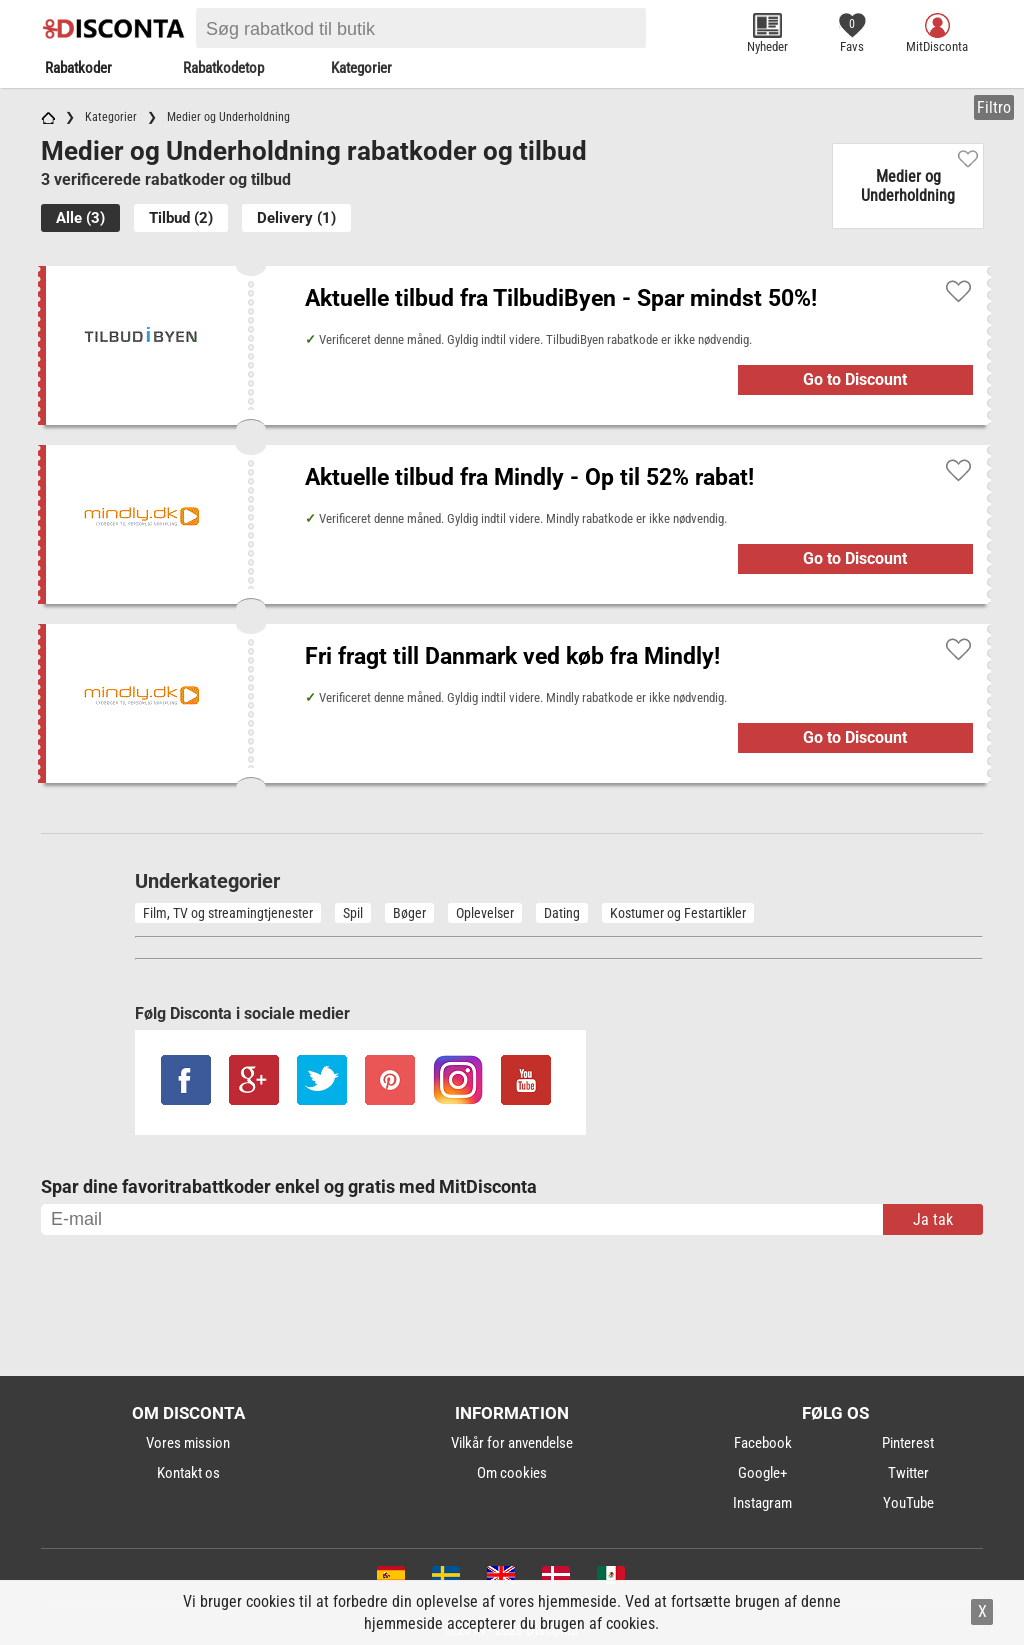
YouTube (908, 1503)
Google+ (762, 1473)
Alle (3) (80, 218)
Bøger (409, 913)
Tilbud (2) (181, 218)
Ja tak (933, 1219)
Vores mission (188, 1443)
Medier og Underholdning (908, 186)
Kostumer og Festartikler (678, 913)
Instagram (762, 1503)
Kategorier (361, 68)
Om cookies (512, 1473)
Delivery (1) (296, 218)
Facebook (763, 1443)
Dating (562, 913)
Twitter (908, 1473)
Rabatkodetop (223, 68)
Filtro (994, 107)
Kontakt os (188, 1473)
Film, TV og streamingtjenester (228, 913)
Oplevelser (485, 913)
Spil (353, 913)
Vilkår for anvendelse (512, 1443)
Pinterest (908, 1443)
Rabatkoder (78, 68)
